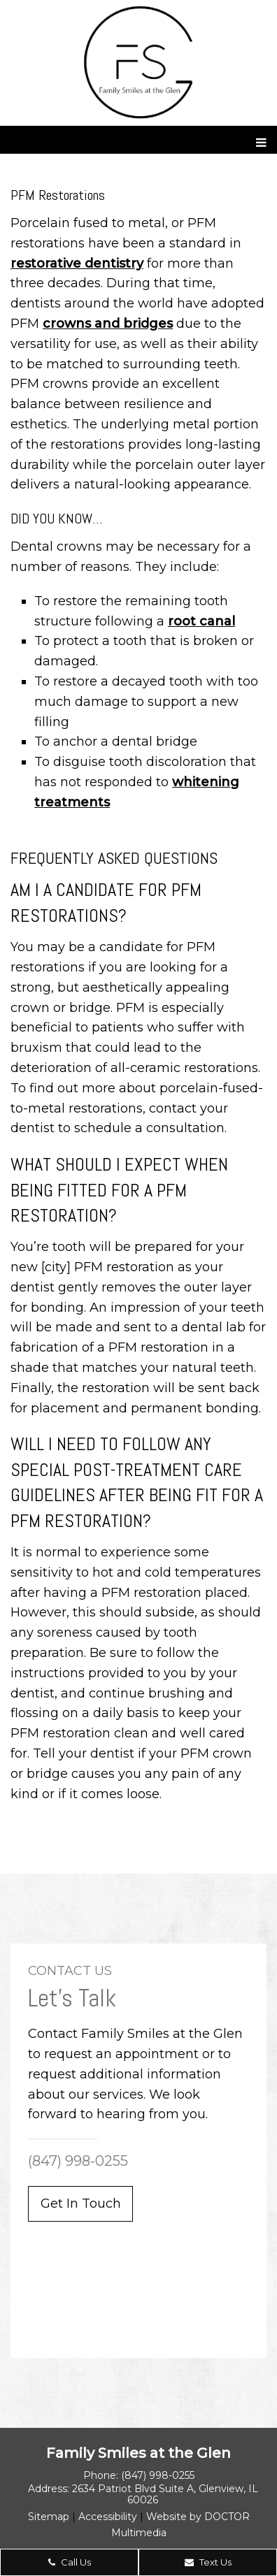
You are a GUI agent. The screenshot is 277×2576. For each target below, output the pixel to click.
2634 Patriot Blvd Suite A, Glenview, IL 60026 (165, 2494)
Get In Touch (81, 2203)
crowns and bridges (108, 323)
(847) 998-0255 (78, 2160)
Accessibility (107, 2516)
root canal (201, 621)
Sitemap (48, 2516)
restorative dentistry (76, 263)
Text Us (208, 2562)
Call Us (69, 2562)
